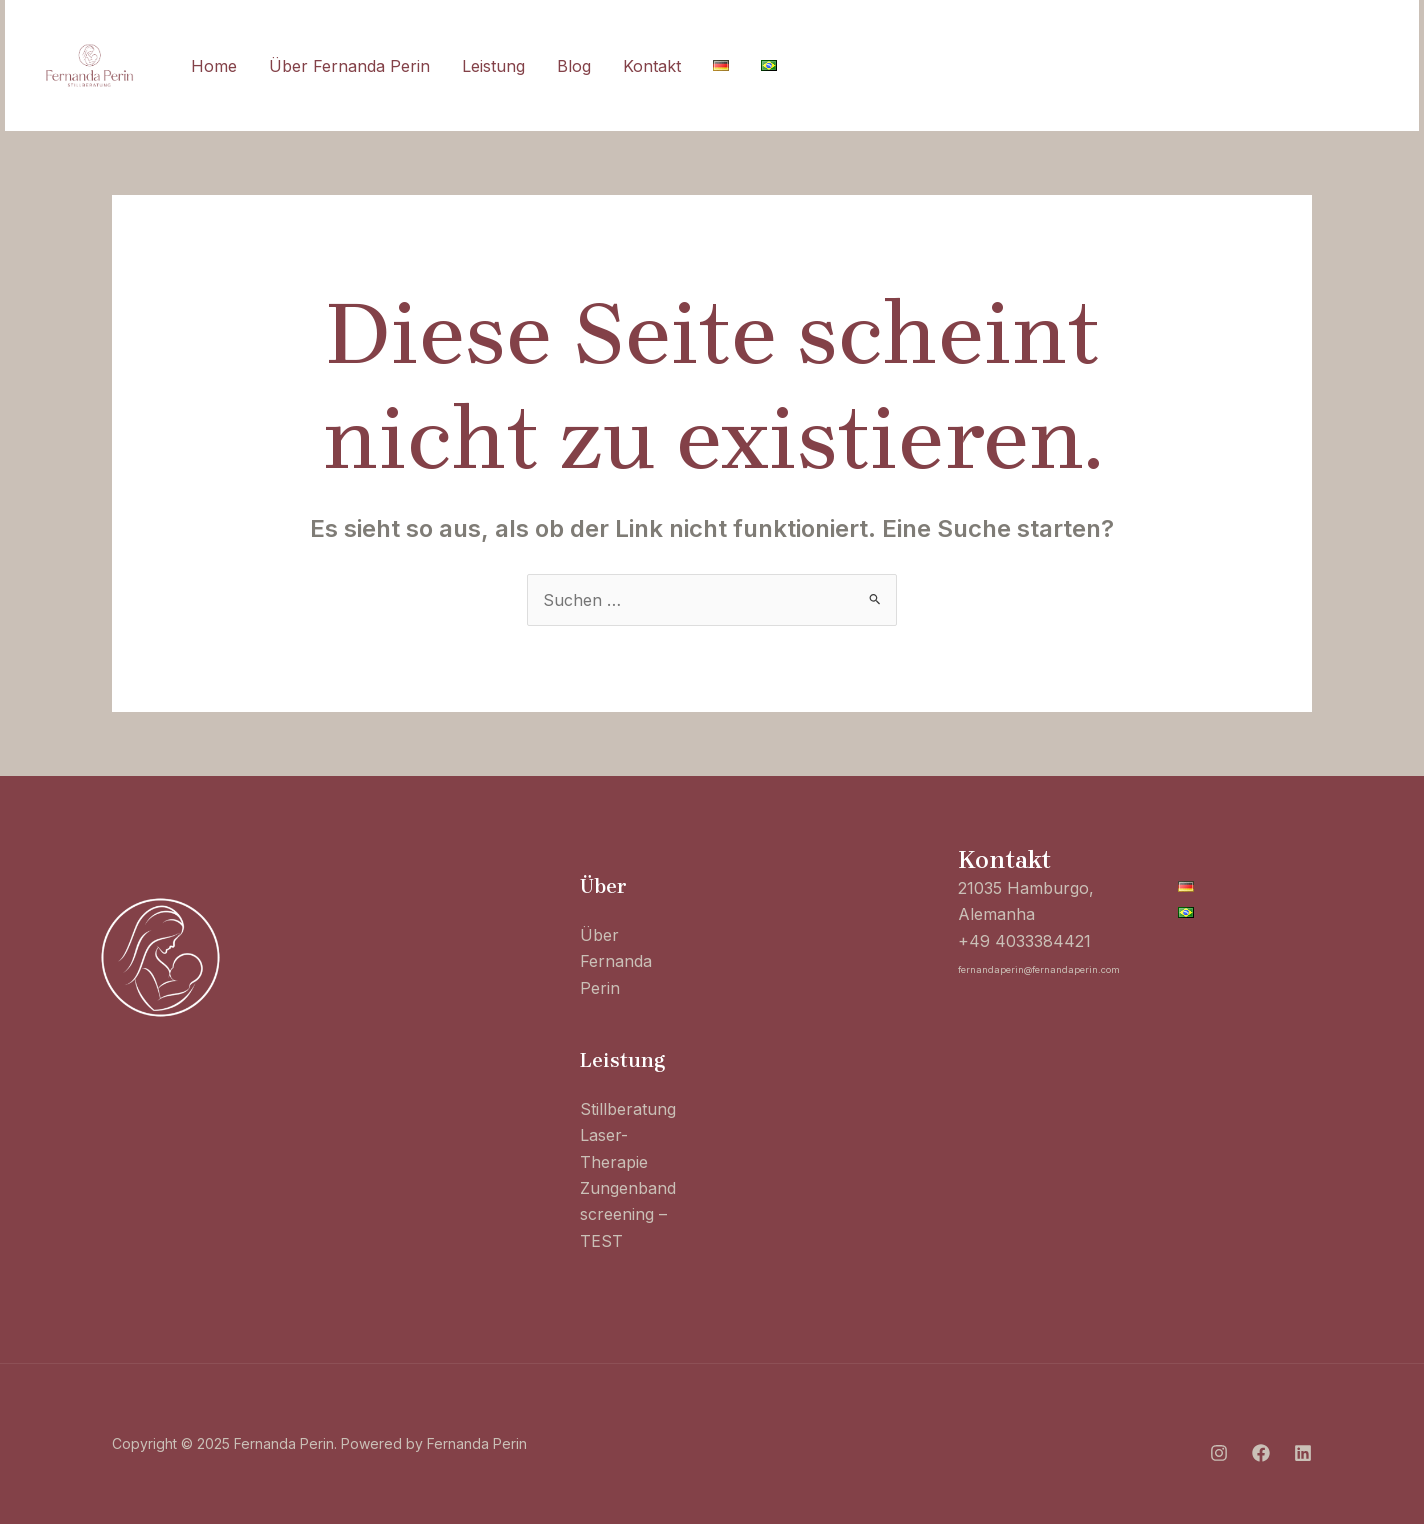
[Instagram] (1109, 67)
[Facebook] (1153, 67)
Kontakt (652, 66)
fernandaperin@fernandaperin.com (1039, 969)
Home (214, 66)
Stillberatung (628, 1109)
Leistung (493, 66)
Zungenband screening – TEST (628, 1214)
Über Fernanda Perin (349, 66)
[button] (1313, 66)
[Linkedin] (1197, 67)
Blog (574, 66)
